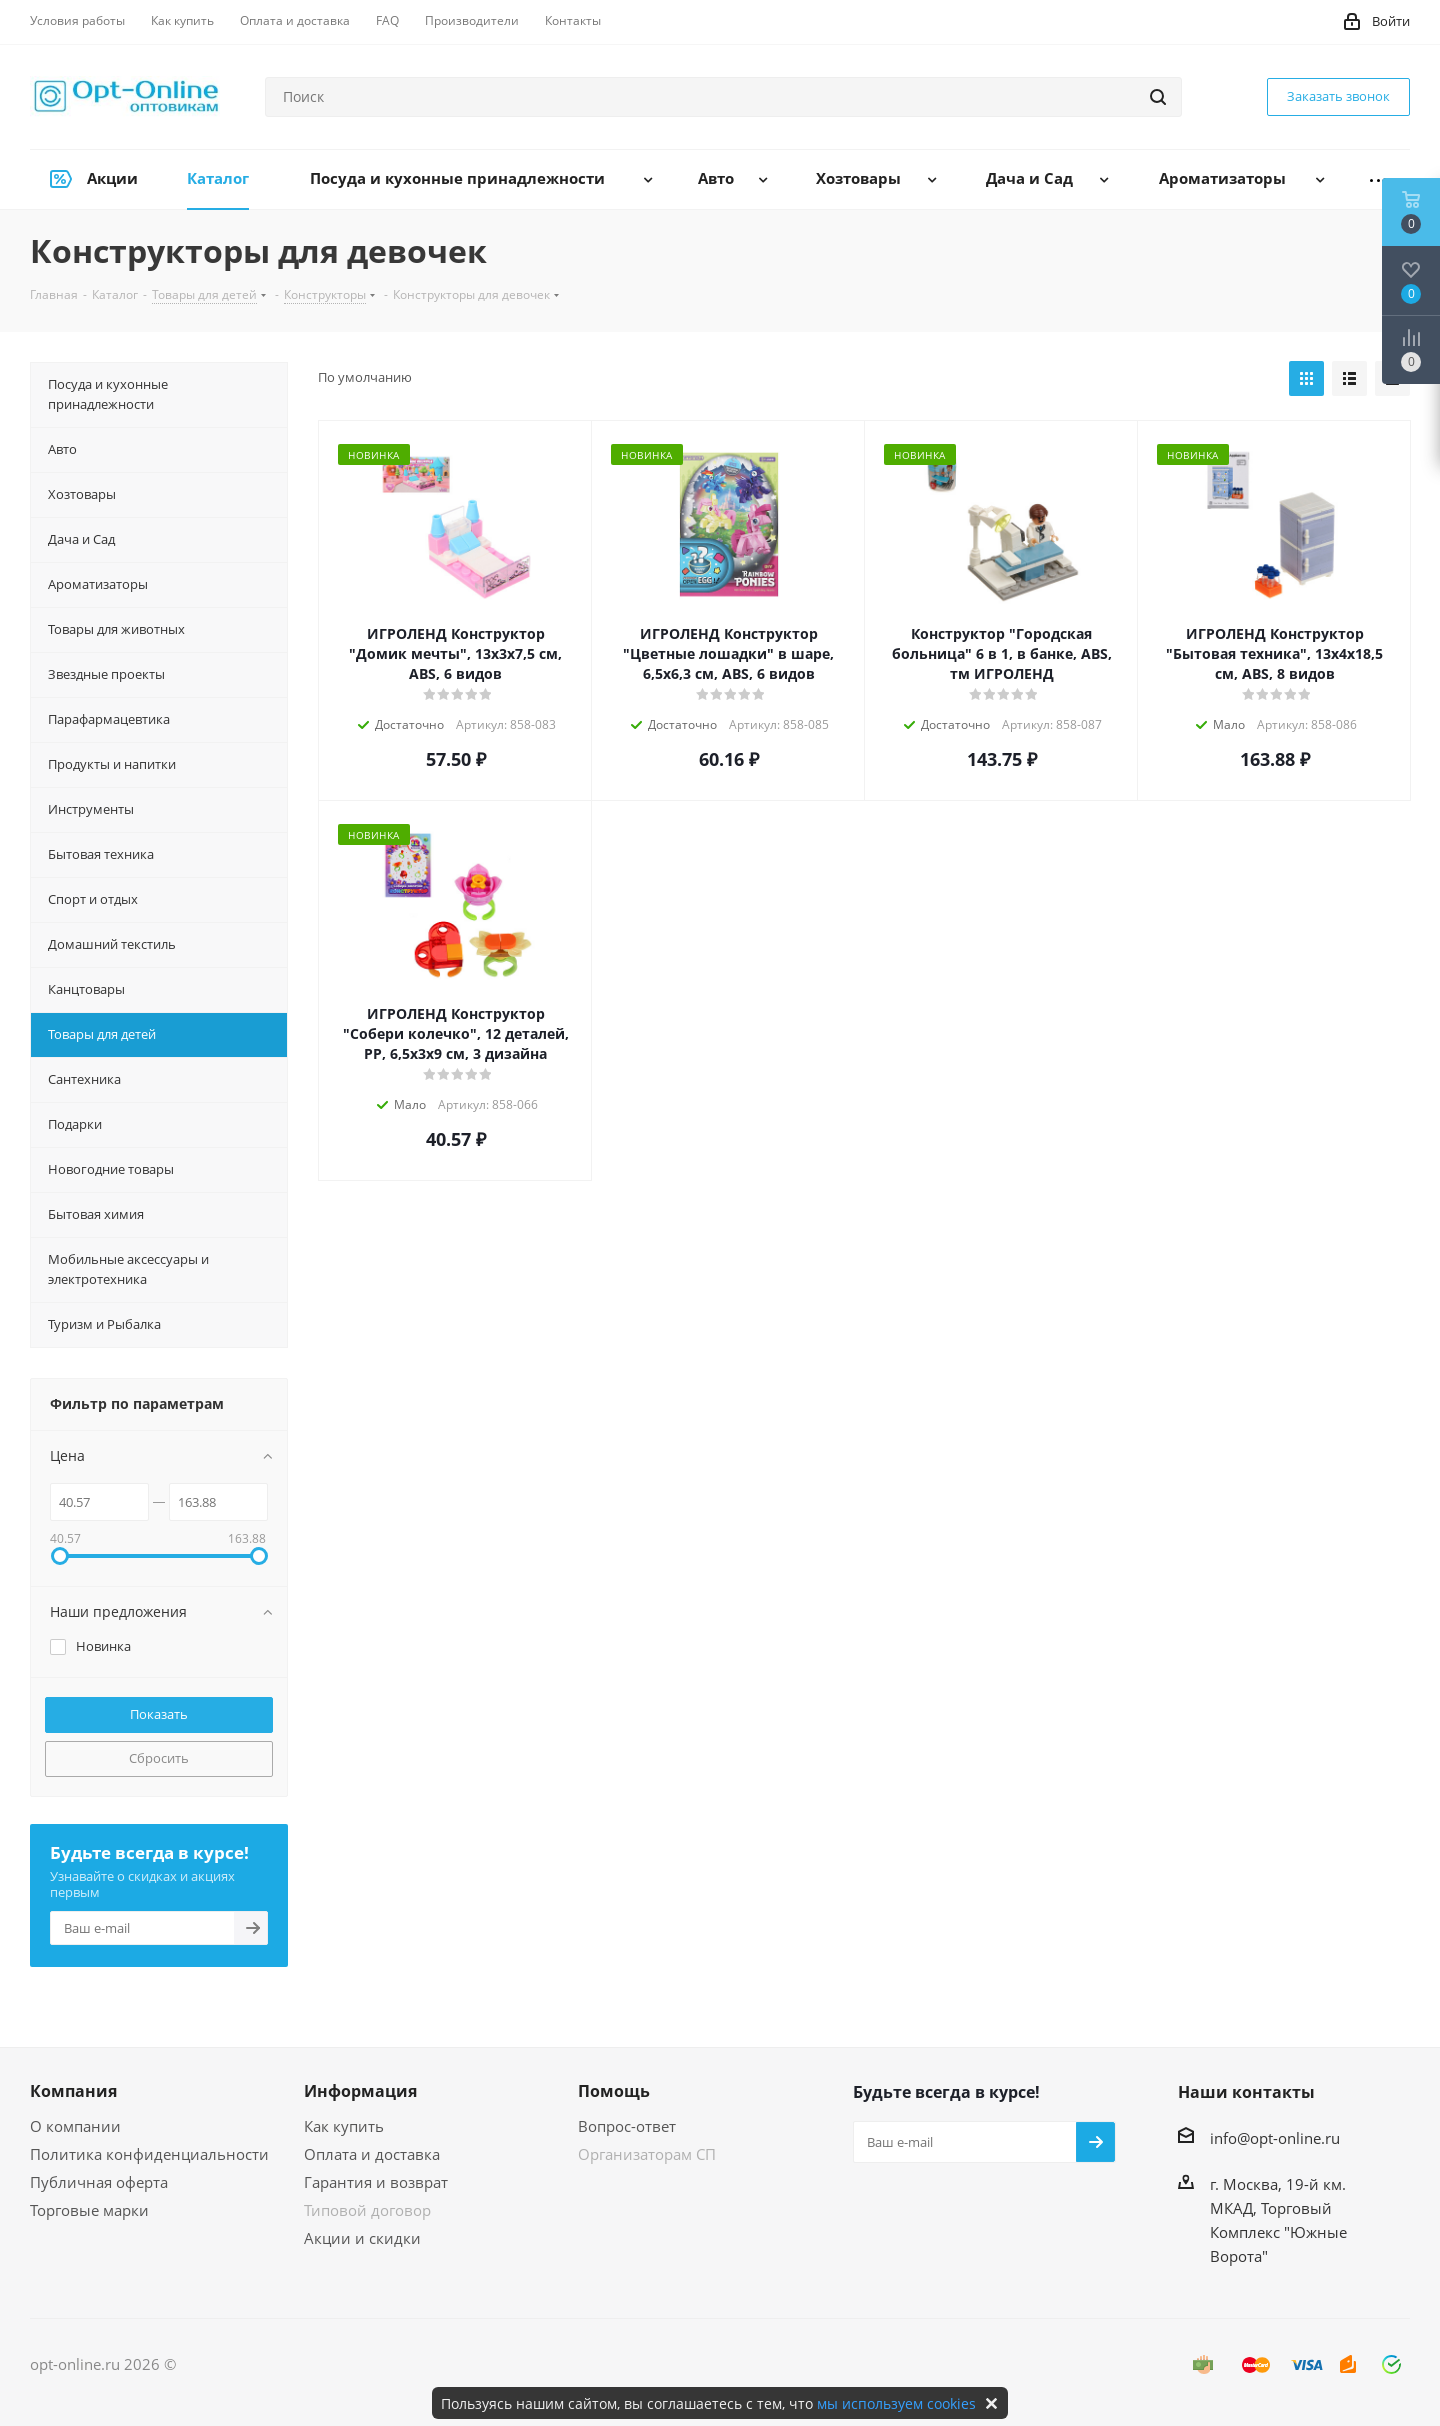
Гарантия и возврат (376, 2182)
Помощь (614, 2091)
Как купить (344, 2126)
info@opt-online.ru (1275, 2138)
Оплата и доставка (372, 2154)
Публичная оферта (99, 2182)
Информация (360, 2091)
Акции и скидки (362, 2238)
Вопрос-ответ (627, 2126)
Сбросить (159, 1758)
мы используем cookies (896, 2403)
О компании (75, 2126)
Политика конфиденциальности (149, 2154)
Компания (73, 2091)
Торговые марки (89, 2210)
